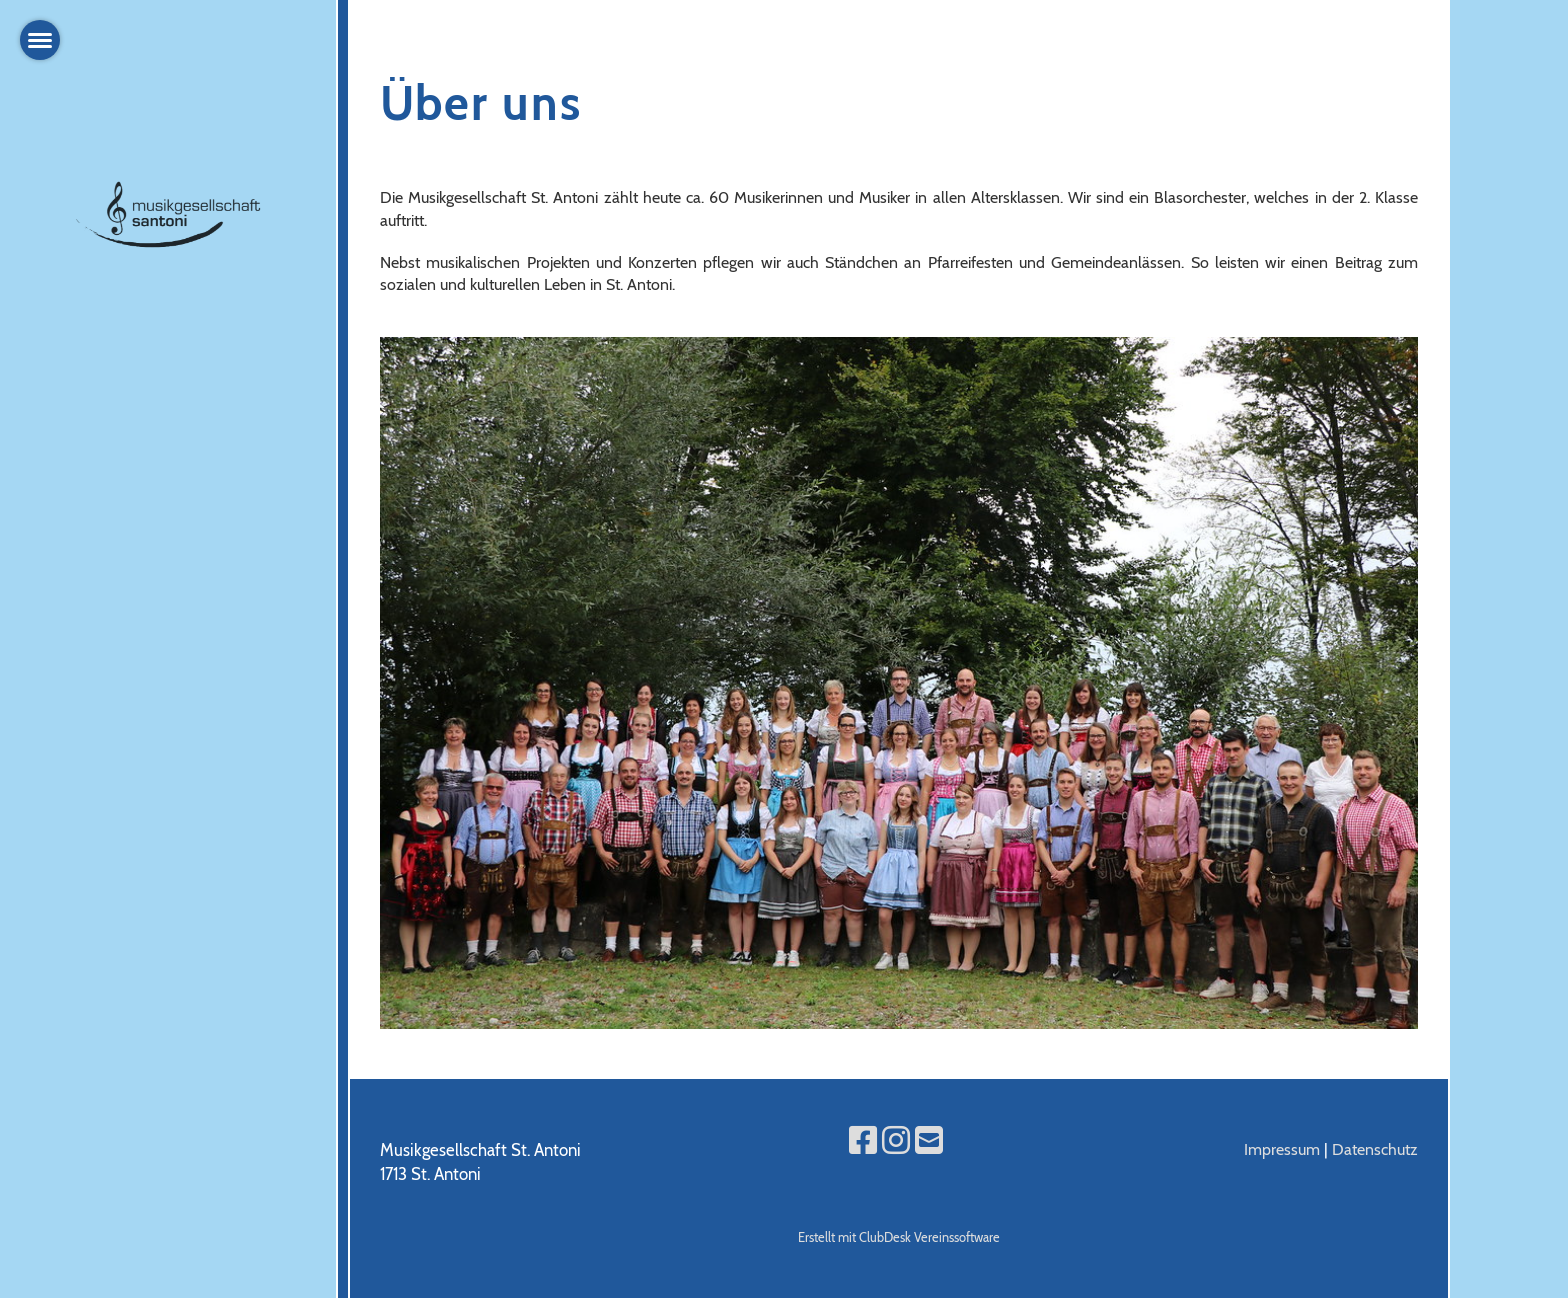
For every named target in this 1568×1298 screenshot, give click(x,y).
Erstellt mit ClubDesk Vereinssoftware (899, 1237)
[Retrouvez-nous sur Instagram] (896, 1140)
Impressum (1282, 1149)
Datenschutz (1375, 1149)
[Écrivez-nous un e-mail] (929, 1140)
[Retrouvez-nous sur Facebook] (863, 1140)
